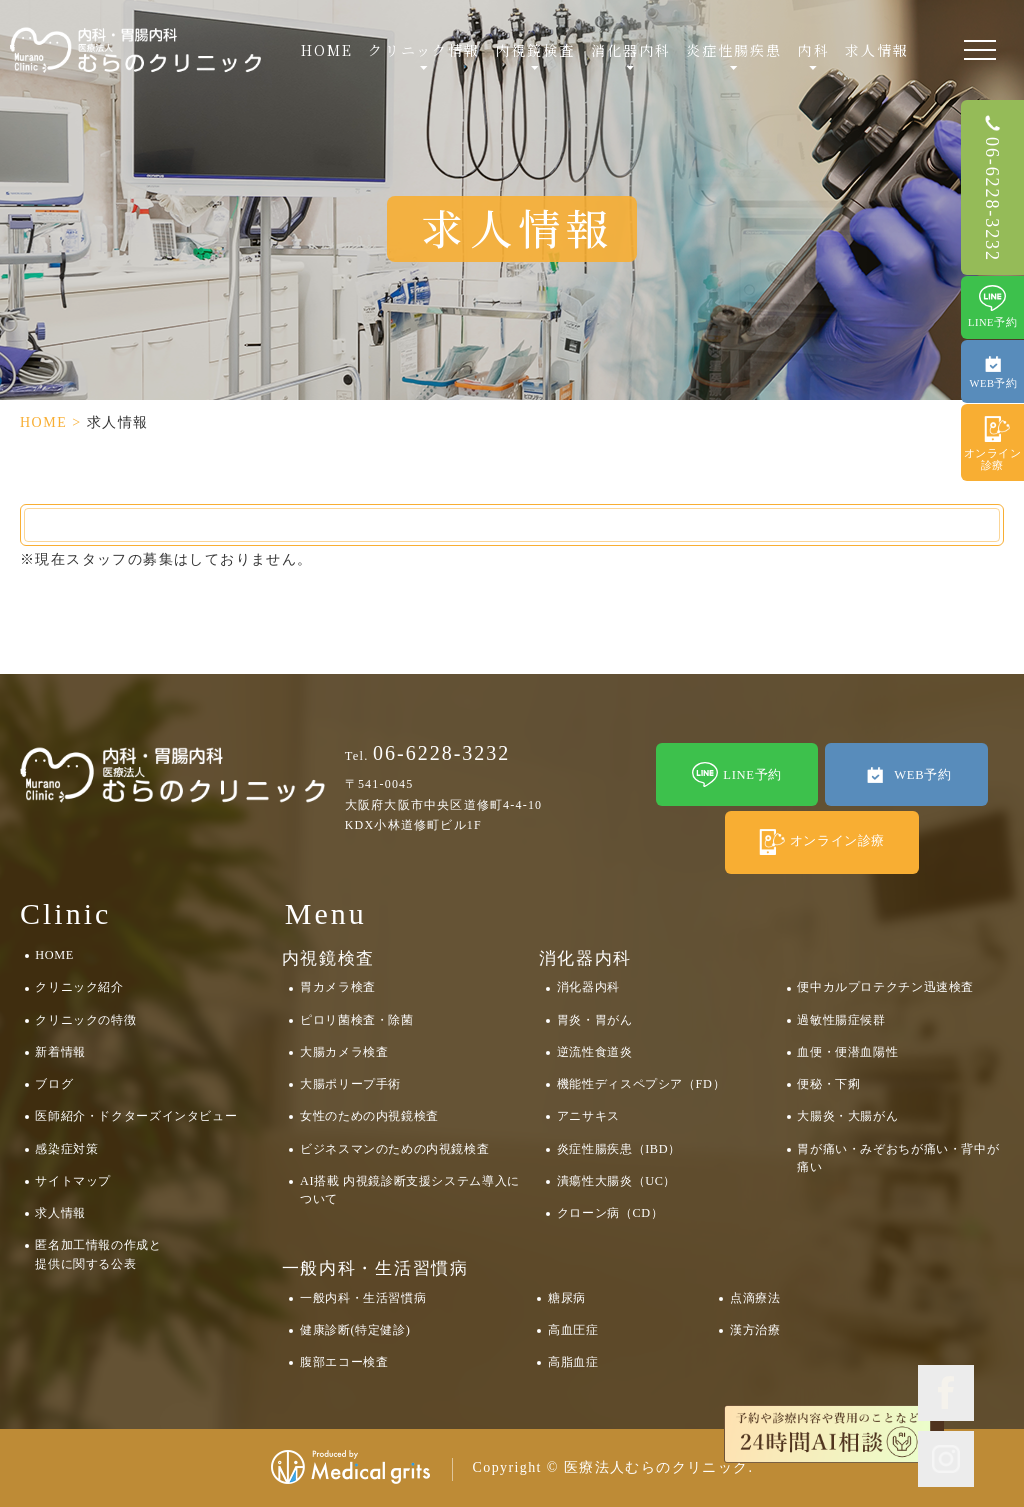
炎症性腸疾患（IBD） (619, 1149)
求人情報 (877, 50)
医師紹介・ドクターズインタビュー (136, 1116)
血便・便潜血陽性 (847, 1052)
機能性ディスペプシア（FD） (641, 1084)
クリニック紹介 (79, 987)
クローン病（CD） (610, 1213)
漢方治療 (755, 1330)
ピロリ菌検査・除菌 (357, 1020)
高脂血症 (573, 1362)
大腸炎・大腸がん (847, 1116)
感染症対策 (66, 1149)
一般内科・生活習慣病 (363, 1298)
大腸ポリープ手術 (350, 1084)
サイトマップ (73, 1181)
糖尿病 (567, 1298)
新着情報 (60, 1052)
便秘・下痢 (828, 1084)
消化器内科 (588, 987)
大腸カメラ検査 (344, 1052)
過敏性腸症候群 (841, 1020)
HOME (327, 50)
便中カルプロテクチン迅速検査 (885, 987)
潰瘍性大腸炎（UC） (616, 1181)
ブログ (54, 1084)
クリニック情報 (424, 50)
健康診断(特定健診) (355, 1330)
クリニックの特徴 (85, 1020)
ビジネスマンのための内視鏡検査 (394, 1149)
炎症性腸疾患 (734, 50)
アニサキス (588, 1116)
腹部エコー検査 (344, 1362)
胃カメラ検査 (338, 987)
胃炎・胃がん (595, 1020)
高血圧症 (573, 1330)
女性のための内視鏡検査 (369, 1116)
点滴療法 (755, 1298)
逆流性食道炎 (595, 1052)
